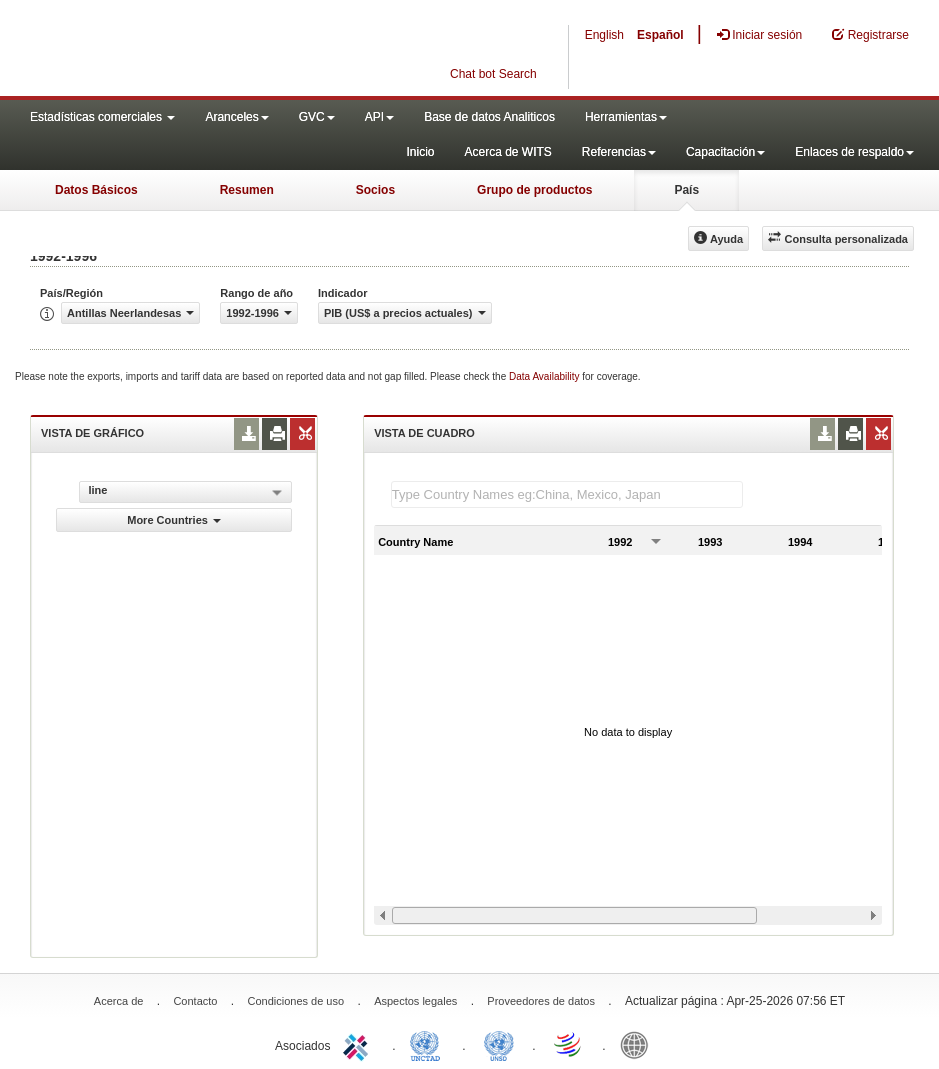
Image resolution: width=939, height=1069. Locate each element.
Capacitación (725, 152)
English (604, 35)
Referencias (619, 152)
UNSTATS (499, 1044)
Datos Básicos (96, 190)
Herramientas (626, 117)
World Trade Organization (569, 1044)
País (686, 190)
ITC (359, 1044)
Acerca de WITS (507, 152)
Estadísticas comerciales (102, 117)
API (379, 117)
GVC (317, 117)
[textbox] (567, 494)
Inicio (420, 152)
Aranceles (236, 117)
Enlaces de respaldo (854, 152)
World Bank (639, 1044)
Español (660, 35)
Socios (375, 190)
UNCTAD (429, 1044)
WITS (200, 50)
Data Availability (545, 376)
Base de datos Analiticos (489, 117)
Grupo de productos (534, 190)
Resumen (247, 190)
